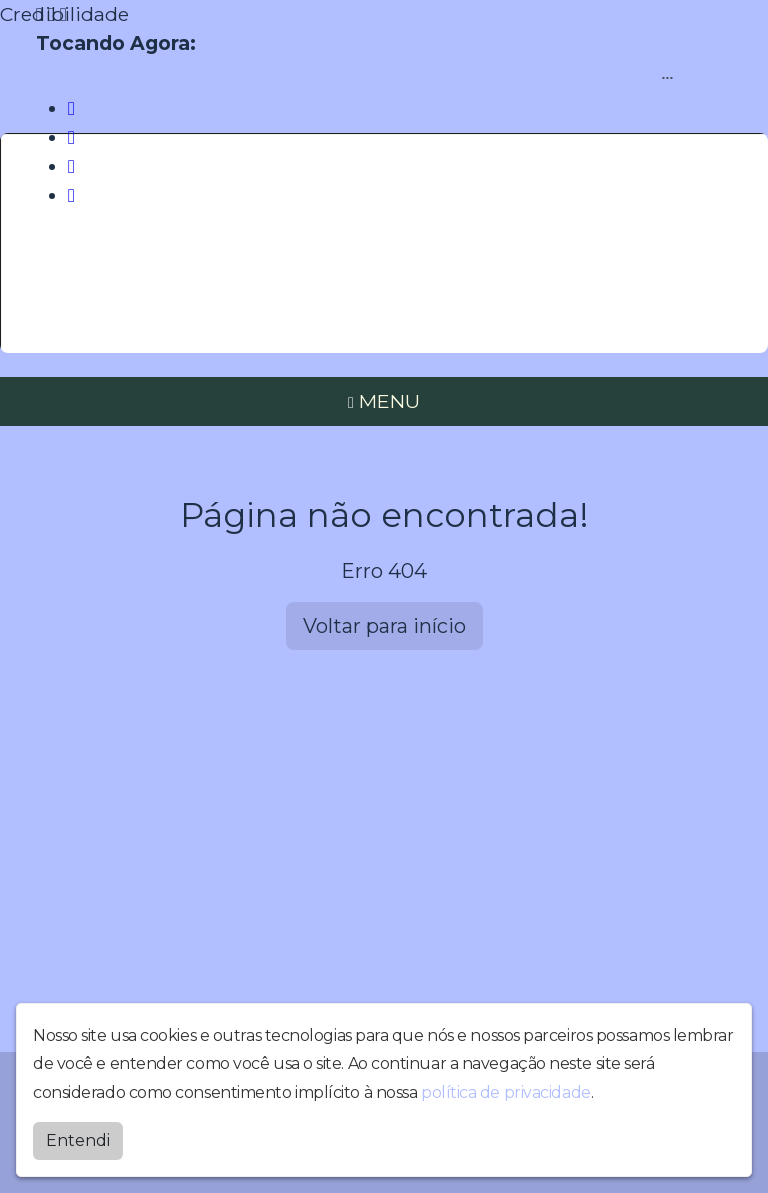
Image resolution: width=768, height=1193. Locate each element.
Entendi (78, 1136)
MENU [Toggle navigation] (384, 401)
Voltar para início (384, 626)
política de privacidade (506, 1088)
